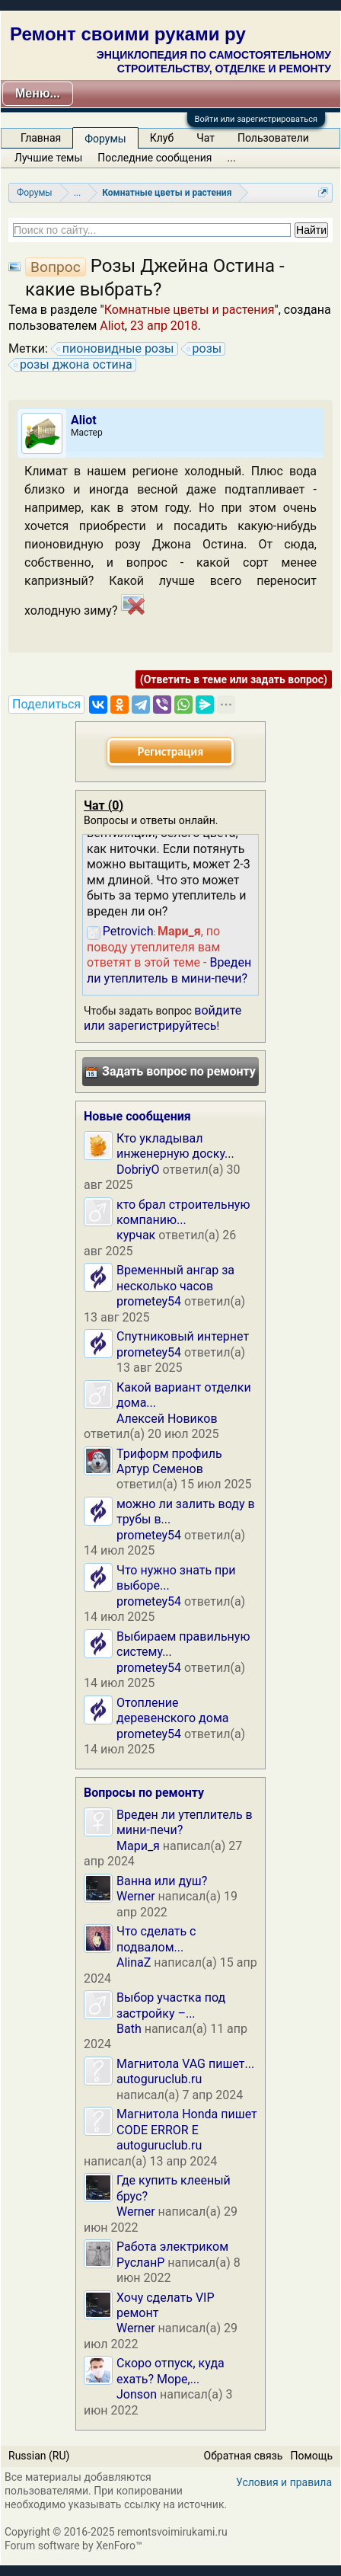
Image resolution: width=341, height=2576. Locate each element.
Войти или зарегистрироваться (256, 119)
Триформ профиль (169, 1453)
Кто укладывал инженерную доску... (175, 1146)
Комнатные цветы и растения (189, 309)
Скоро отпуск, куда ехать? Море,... (170, 2371)
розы (205, 349)
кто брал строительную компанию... (183, 1212)
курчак (135, 1235)
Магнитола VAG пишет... (185, 2064)
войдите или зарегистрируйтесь (162, 1018)
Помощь (311, 2456)
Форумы (105, 139)
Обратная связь (243, 2456)
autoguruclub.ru (159, 2079)
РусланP (140, 2262)
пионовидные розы (116, 349)
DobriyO (138, 1169)
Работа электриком (172, 2246)
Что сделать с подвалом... (156, 1939)
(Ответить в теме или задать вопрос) (233, 679)
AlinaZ (133, 1962)
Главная (41, 138)
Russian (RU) (38, 2456)
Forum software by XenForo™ (73, 2545)
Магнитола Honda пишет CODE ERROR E (186, 2122)
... (232, 158)
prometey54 (148, 1301)
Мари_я (138, 1846)
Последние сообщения (154, 158)
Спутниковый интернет (182, 1336)
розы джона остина (73, 365)
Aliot (112, 325)
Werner (135, 1896)
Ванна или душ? (161, 1881)
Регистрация (170, 751)
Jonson (136, 2394)
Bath (129, 2028)
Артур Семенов (159, 1469)
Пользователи (273, 138)
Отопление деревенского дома (172, 1710)
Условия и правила (284, 2482)
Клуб (162, 138)
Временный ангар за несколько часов (175, 1278)
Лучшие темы (48, 158)
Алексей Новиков (167, 1418)
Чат (205, 138)
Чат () (103, 805)
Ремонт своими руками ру (128, 34)
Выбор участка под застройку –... (170, 2005)
